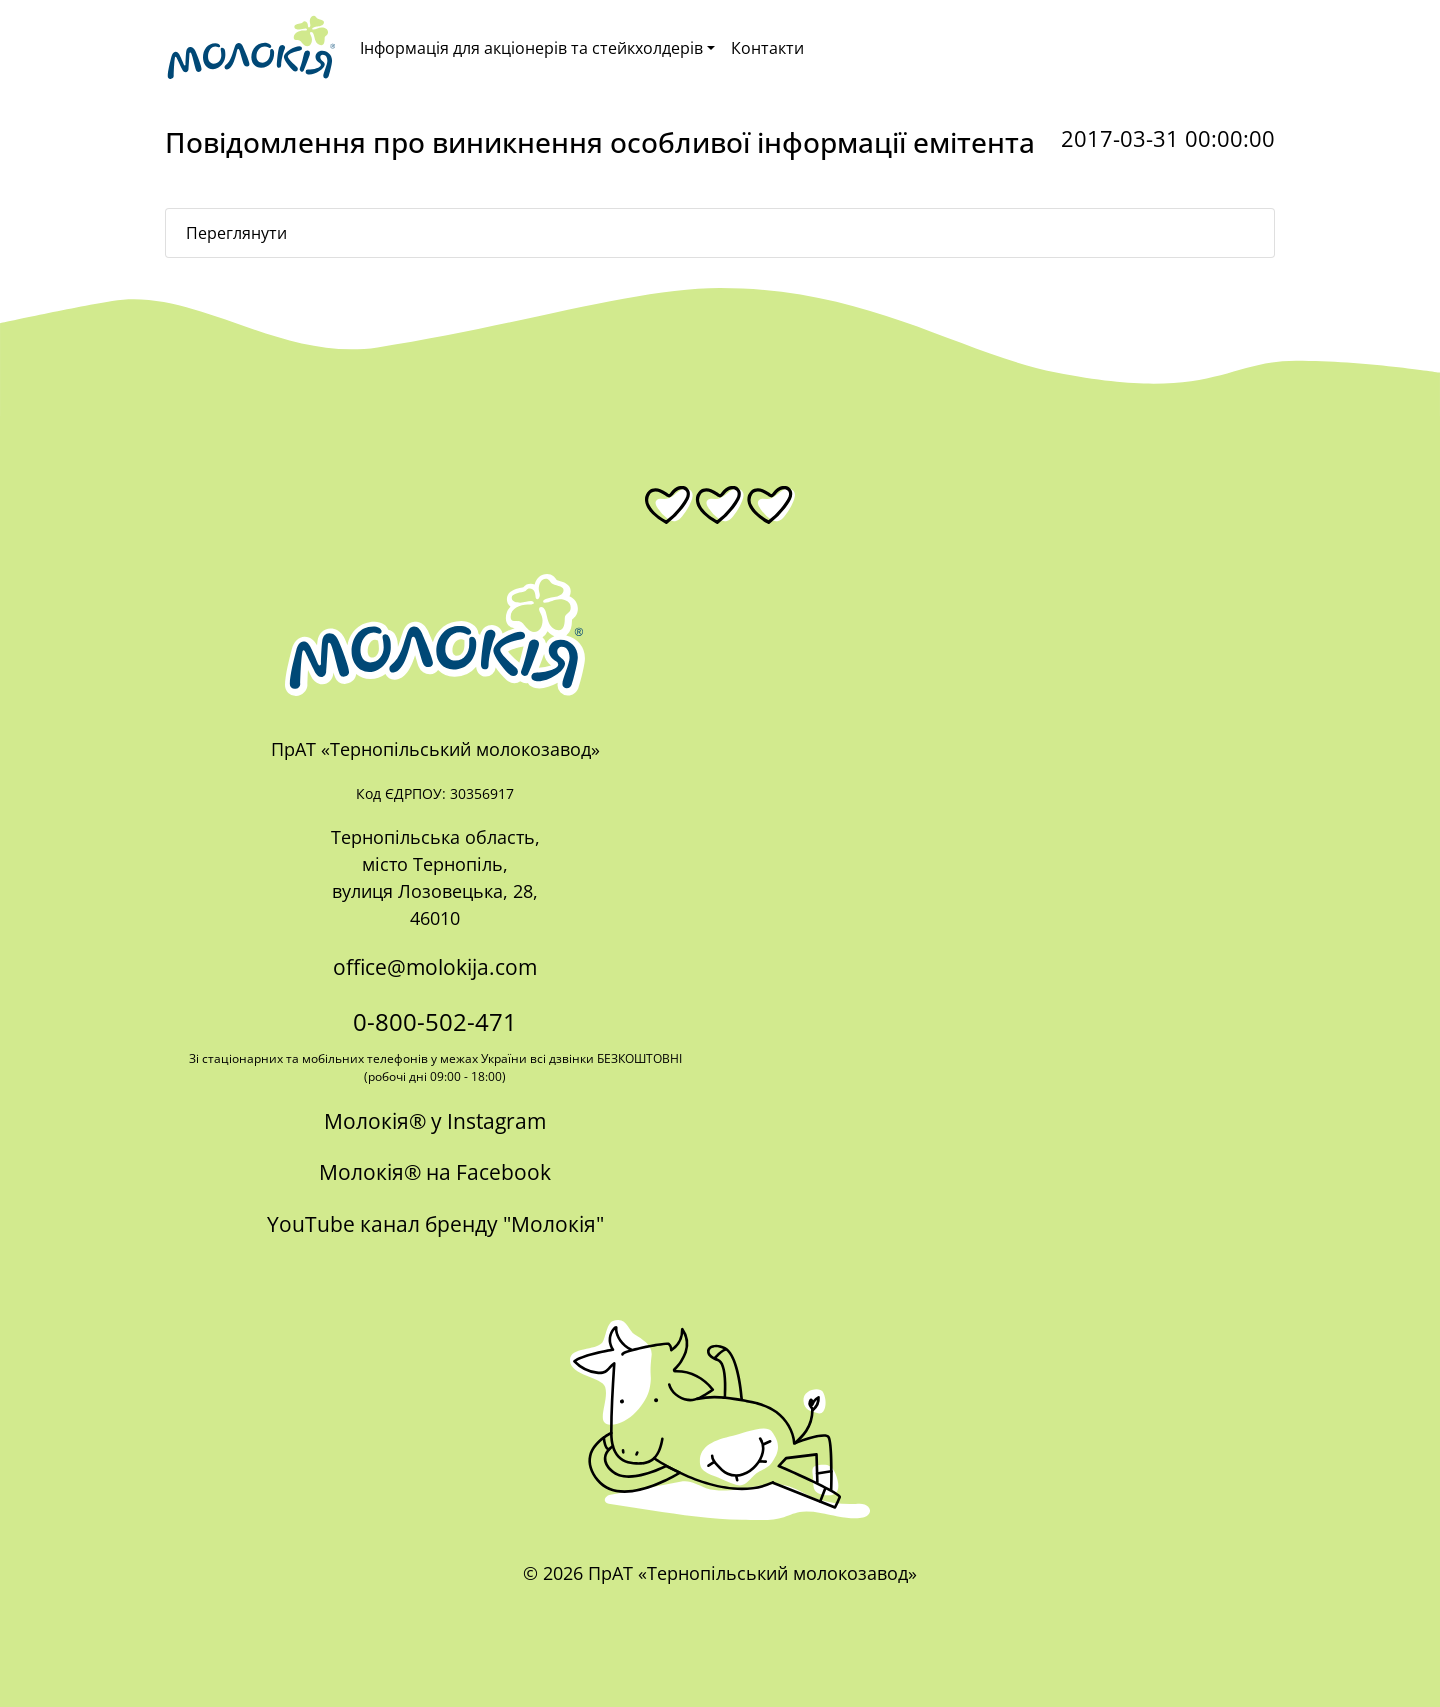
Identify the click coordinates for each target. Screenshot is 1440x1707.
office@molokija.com (435, 967)
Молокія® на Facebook (435, 1172)
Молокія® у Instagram (435, 1121)
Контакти (767, 48)
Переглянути (236, 233)
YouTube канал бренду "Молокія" (435, 1224)
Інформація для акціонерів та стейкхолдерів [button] (531, 48)
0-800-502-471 (435, 1021)
